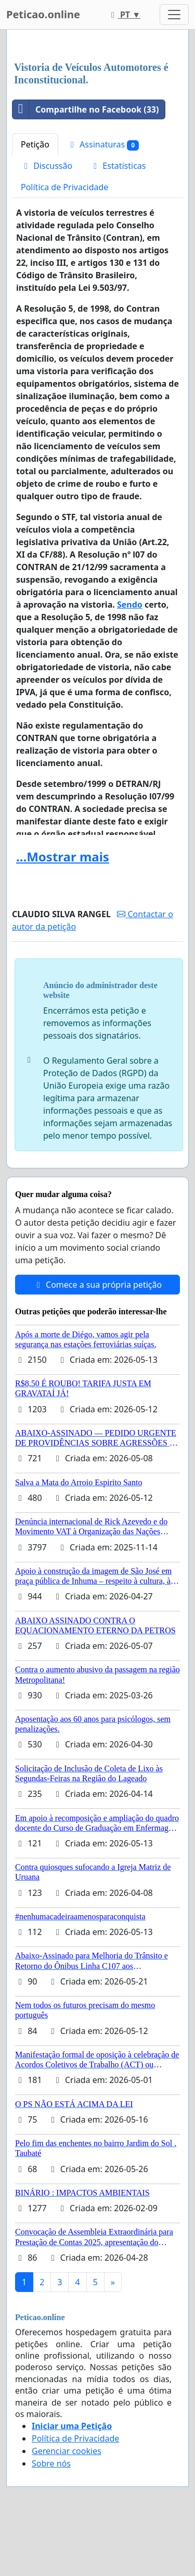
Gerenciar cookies (66, 2451)
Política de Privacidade (64, 187)
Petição (35, 144)
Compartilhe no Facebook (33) (85, 109)
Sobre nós (51, 2463)
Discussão (46, 165)
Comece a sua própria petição (97, 1284)
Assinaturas (103, 145)
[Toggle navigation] (174, 14)
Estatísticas (118, 165)
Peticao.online (43, 14)
